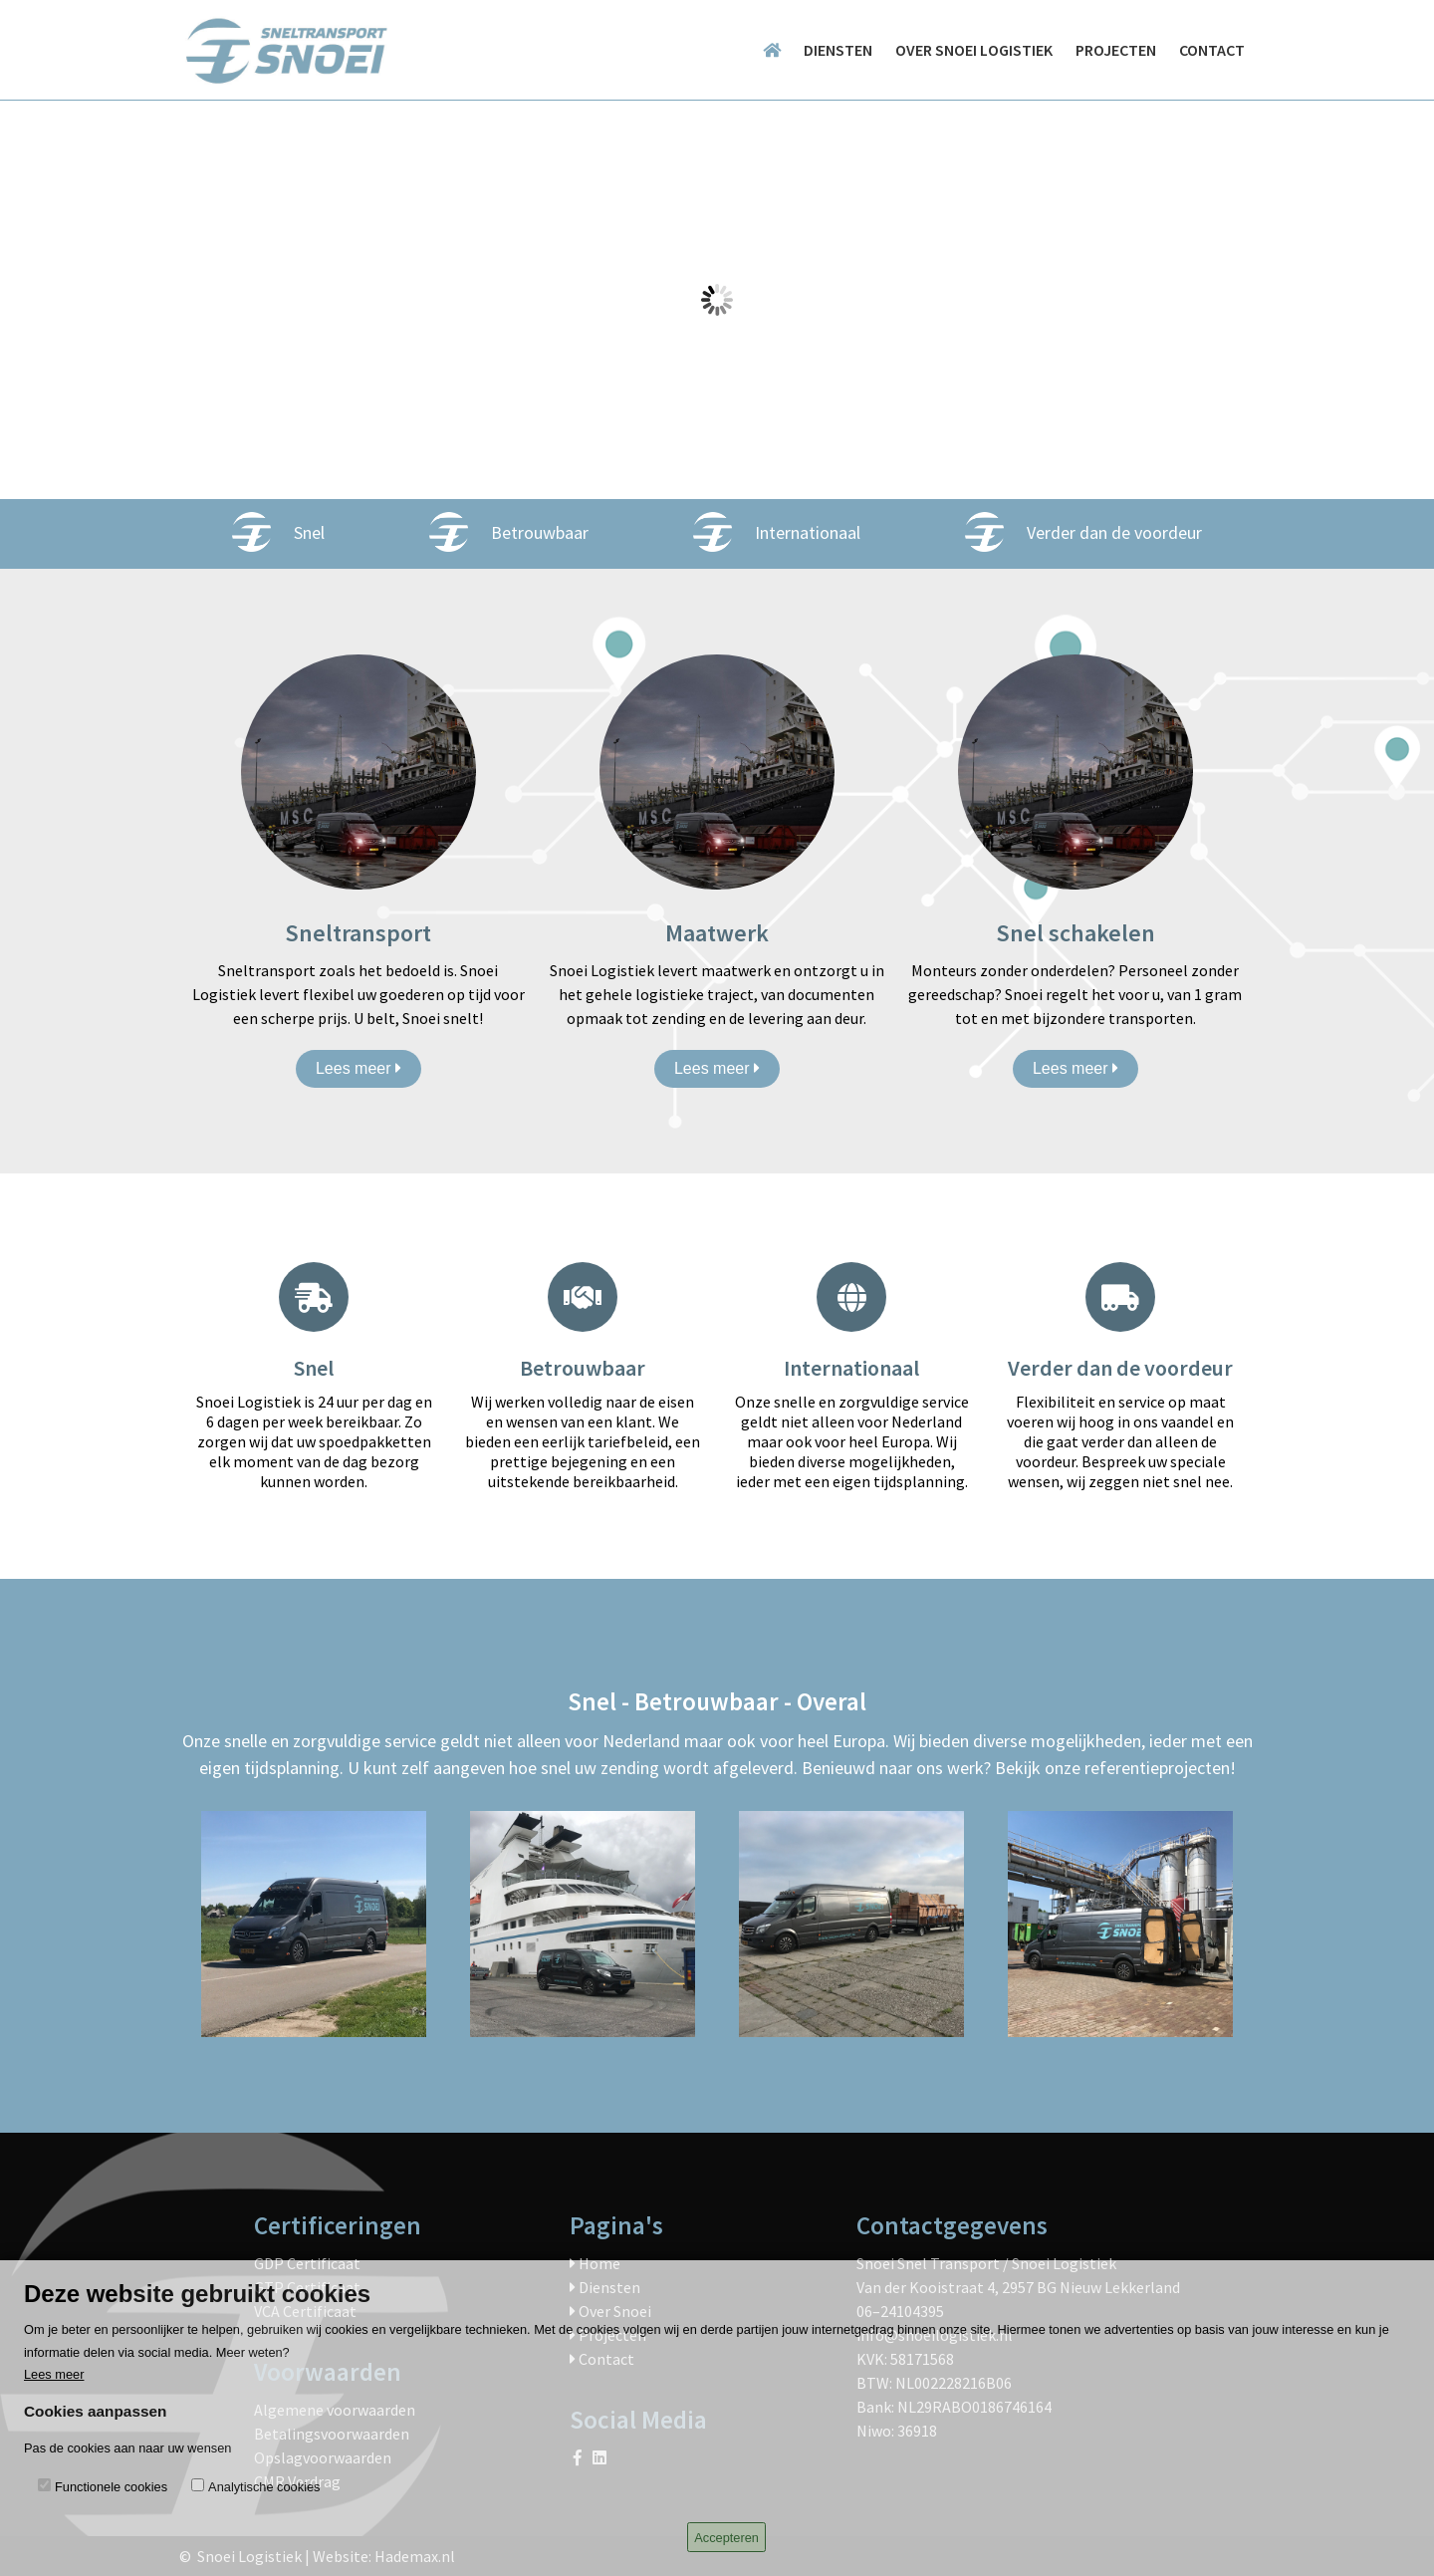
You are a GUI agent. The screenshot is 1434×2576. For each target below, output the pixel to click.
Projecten (1116, 50)
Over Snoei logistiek (974, 50)
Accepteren (726, 2537)
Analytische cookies (264, 2486)
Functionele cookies (111, 2486)
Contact (1212, 50)
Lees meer (358, 1068)
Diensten (838, 50)
